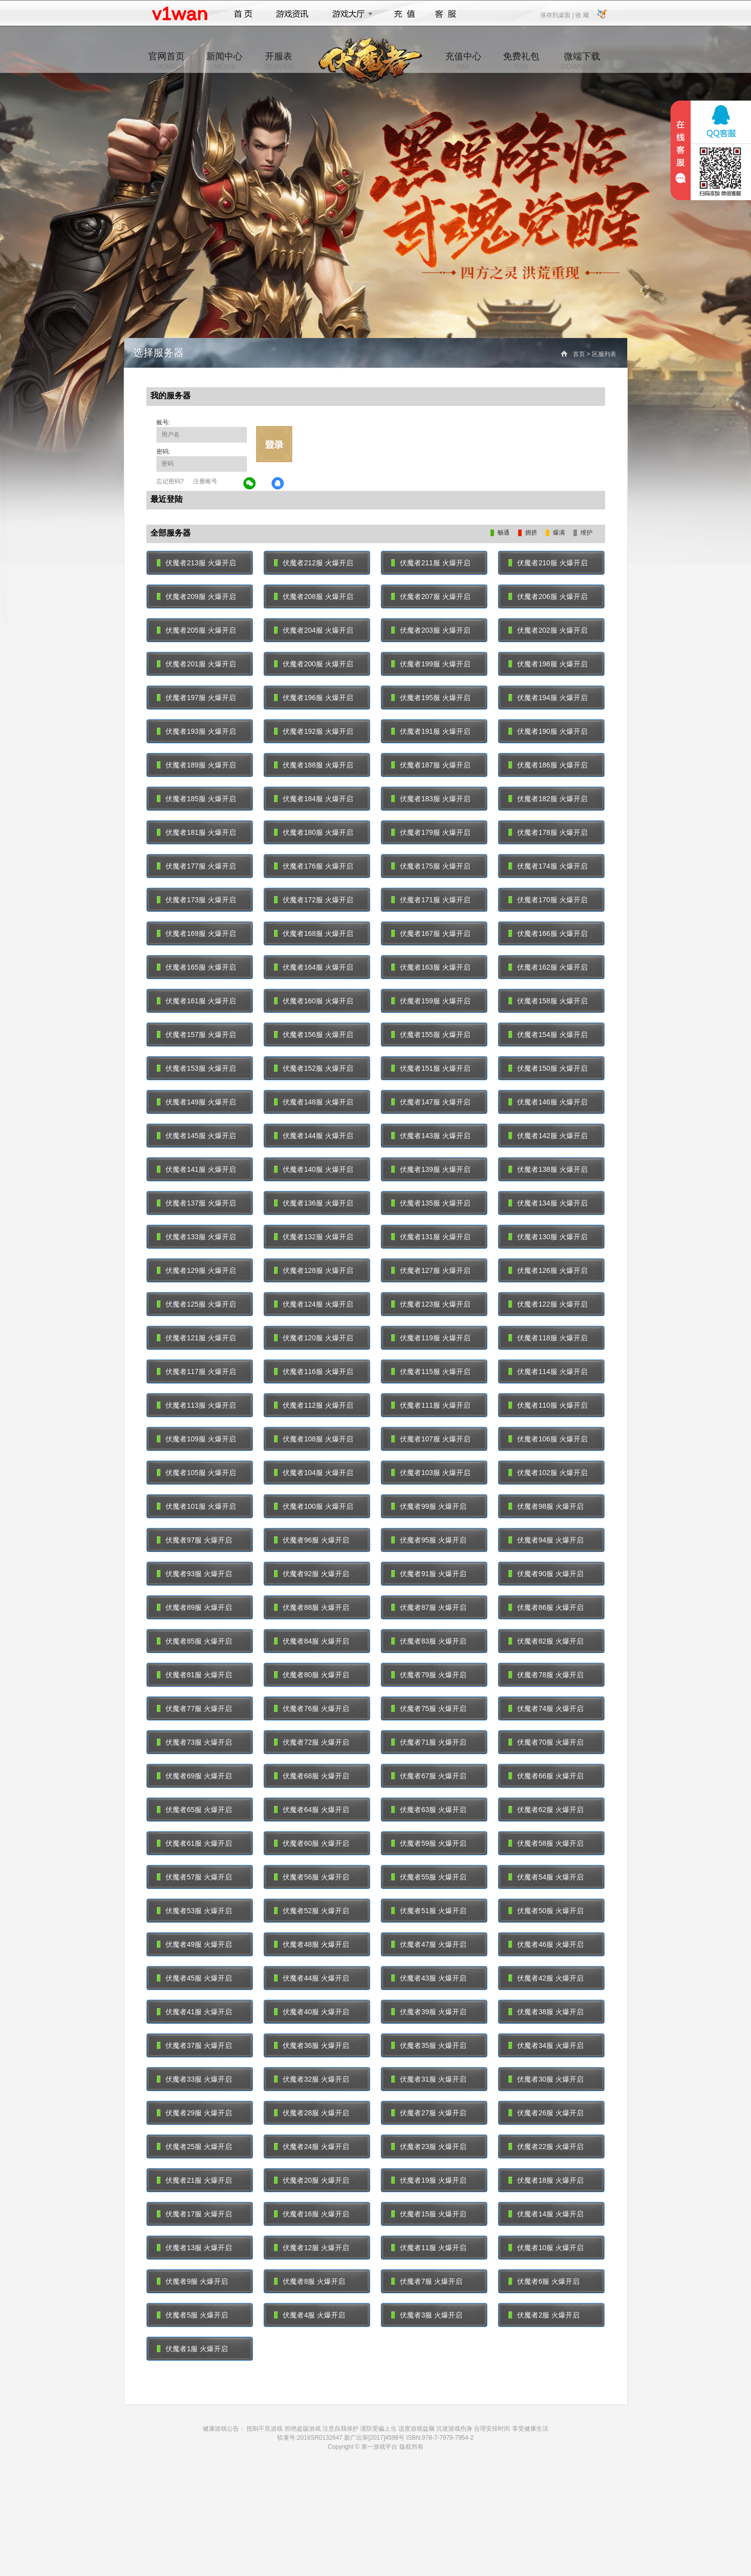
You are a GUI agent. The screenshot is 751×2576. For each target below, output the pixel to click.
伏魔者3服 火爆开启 (427, 2315)
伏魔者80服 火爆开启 (311, 1675)
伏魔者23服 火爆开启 (428, 2146)
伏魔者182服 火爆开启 (548, 799)
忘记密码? (170, 481)
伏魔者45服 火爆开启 (194, 1978)
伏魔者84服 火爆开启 (311, 1641)
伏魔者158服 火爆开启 (548, 1001)
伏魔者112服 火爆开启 (313, 1405)
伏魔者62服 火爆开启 (546, 1810)
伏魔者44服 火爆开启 (311, 1978)
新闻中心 (224, 60)
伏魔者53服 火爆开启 (194, 1911)
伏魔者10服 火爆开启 (546, 2248)
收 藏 (582, 14)
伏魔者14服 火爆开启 (546, 2214)
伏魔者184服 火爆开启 (313, 799)
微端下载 (581, 60)
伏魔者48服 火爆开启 (311, 1944)
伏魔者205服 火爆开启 (196, 630)
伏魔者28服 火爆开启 (311, 2113)
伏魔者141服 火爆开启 (196, 1169)
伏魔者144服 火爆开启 (313, 1136)
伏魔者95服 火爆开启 (428, 1540)
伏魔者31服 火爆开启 (428, 2079)
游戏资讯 (292, 14)
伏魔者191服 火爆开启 (430, 731)
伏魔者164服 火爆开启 (313, 967)
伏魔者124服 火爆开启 (313, 1304)
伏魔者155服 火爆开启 (430, 1035)
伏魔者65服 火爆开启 (194, 1810)
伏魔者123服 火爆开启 (430, 1304)
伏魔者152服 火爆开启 (313, 1068)
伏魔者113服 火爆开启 (196, 1405)
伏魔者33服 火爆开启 (194, 2079)
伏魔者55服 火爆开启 (428, 1877)
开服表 (279, 60)
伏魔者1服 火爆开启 (192, 2349)
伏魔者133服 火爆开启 (196, 1237)
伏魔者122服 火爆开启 (548, 1304)
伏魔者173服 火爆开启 (196, 900)
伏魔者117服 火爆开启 (196, 1371)
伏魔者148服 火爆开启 (313, 1102)
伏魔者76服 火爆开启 (311, 1708)
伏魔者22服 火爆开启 (546, 2146)
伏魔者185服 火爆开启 (196, 799)
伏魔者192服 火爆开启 (313, 731)
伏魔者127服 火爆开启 (430, 1270)
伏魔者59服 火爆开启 (428, 1843)
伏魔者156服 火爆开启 (313, 1035)
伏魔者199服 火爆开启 (430, 664)
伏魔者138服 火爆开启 (548, 1169)
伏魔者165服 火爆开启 (196, 967)
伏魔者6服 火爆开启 (544, 2281)
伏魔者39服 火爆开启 (428, 2012)
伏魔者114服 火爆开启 (548, 1371)
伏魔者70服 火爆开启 (546, 1742)
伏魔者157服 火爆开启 (196, 1035)
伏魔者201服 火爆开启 (196, 664)
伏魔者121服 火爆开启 (196, 1338)
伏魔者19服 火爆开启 (428, 2180)
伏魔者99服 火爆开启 (428, 1506)
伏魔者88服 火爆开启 (311, 1607)
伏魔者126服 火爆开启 (548, 1270)
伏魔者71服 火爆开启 (428, 1742)
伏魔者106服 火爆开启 (548, 1439)
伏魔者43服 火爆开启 (428, 1978)
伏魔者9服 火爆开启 (192, 2281)
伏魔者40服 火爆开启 (311, 2012)
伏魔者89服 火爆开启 (194, 1607)
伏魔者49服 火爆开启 (194, 1944)
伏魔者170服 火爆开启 (548, 900)
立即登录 (274, 444)
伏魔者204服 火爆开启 (313, 630)
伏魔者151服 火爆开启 (430, 1068)
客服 (446, 14)
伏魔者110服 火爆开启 (548, 1405)
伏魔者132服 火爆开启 (313, 1237)
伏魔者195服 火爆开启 (430, 698)
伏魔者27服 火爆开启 (428, 2113)
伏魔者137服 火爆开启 (196, 1203)
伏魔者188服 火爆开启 (313, 765)
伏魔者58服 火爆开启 (546, 1843)
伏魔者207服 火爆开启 (430, 596)
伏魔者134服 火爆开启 (548, 1203)
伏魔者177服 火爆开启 (196, 866)
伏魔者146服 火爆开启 (548, 1102)
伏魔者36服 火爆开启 (311, 2045)
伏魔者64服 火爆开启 (311, 1810)
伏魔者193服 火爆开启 (196, 731)
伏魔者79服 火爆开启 (428, 1675)
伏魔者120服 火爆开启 (313, 1338)
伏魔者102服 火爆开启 (548, 1473)
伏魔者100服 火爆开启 (313, 1506)
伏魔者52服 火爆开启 (311, 1911)
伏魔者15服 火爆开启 (428, 2214)
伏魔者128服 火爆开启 (313, 1270)
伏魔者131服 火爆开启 (430, 1237)
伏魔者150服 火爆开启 (548, 1068)
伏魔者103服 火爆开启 (430, 1473)
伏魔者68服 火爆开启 (311, 1776)
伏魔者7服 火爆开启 (427, 2281)
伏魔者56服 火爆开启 (311, 1877)
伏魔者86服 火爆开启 (546, 1607)
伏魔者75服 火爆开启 (428, 1708)
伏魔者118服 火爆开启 (548, 1338)
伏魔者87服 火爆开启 (428, 1607)
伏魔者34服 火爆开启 (546, 2045)
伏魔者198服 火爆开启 (548, 664)
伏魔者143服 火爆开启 (430, 1136)
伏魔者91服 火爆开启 (428, 1574)
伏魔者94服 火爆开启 (546, 1540)
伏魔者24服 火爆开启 (311, 2146)
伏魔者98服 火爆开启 (546, 1506)
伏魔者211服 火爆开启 (430, 563)
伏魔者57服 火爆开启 (194, 1877)
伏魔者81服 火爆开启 (194, 1675)
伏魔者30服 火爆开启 (546, 2079)
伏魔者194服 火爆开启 (548, 698)
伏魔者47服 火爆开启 (428, 1944)
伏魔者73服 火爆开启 (194, 1742)
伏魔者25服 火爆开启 (194, 2146)
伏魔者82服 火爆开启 (546, 1641)
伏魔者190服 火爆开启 (548, 731)
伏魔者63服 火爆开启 (428, 1810)
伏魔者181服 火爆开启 (196, 832)
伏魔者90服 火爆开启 (546, 1574)
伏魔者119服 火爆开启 (430, 1338)
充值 (404, 14)
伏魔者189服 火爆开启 (196, 765)
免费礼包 (521, 60)
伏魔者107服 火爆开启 (430, 1439)
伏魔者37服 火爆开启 (194, 2045)
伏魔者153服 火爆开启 (196, 1068)
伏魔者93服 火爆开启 (194, 1574)
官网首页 (166, 60)
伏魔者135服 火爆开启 (430, 1203)
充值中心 (463, 60)
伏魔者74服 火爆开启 (546, 1708)
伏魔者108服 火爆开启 (313, 1439)
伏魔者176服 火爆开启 (313, 866)
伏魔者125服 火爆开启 (196, 1304)
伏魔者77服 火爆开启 (194, 1708)
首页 (243, 14)
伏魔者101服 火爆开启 (196, 1506)
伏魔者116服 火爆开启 (313, 1371)
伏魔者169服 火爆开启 (196, 933)
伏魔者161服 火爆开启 (196, 1001)
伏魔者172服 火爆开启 (313, 900)
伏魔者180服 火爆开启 (313, 832)
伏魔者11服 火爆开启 (428, 2248)
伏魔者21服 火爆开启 (194, 2180)
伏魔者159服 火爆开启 (430, 1001)
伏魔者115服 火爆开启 (430, 1371)
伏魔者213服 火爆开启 (196, 563)
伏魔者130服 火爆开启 (548, 1237)
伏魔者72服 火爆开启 (311, 1742)
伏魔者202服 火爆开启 (548, 630)
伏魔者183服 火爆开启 (430, 799)
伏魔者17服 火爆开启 (194, 2214)
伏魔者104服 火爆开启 (313, 1473)
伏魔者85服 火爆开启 (194, 1641)
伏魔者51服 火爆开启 (428, 1911)
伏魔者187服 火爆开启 (430, 765)
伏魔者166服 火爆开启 (548, 933)
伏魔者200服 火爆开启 (313, 664)
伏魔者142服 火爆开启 (548, 1136)
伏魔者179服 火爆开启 (430, 832)
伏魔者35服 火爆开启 (428, 2045)
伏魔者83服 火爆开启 (428, 1641)
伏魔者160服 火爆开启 (313, 1001)
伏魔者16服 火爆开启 (311, 2214)
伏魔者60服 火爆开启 (311, 1843)
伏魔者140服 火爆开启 (313, 1169)
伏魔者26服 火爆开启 (546, 2113)
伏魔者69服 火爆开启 (194, 1776)
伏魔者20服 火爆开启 (311, 2180)
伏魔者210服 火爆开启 (548, 563)
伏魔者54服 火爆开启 (546, 1877)
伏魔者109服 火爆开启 (196, 1439)
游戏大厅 (349, 14)
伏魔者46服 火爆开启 (546, 1944)
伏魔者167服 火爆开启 (430, 933)
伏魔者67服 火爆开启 (428, 1776)
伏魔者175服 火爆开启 (430, 866)
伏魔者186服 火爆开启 (548, 765)
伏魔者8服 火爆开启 (310, 2281)
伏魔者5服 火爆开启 (192, 2315)
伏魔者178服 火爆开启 (548, 832)
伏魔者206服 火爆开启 (548, 596)
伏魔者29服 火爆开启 (194, 2113)
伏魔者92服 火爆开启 (311, 1574)
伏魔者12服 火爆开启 (311, 2248)
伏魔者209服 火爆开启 (196, 596)
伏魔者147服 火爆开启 (430, 1102)
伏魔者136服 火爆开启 (313, 1203)
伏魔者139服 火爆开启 (430, 1169)
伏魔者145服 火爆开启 (196, 1136)
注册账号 (205, 481)
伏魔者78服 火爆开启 (546, 1675)
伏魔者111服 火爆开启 (430, 1405)
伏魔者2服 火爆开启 (544, 2315)
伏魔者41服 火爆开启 (194, 2012)
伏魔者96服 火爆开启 (311, 1540)
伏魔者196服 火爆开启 (313, 698)
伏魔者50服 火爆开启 (546, 1911)
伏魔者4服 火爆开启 (310, 2315)
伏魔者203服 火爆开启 (430, 630)
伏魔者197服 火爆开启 (196, 698)
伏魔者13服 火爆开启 (194, 2248)
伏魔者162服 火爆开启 (548, 967)
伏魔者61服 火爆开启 (194, 1843)
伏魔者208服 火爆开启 (313, 596)
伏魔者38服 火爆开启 (546, 2012)
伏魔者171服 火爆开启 (430, 900)
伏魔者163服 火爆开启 (430, 967)
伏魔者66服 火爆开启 (546, 1776)
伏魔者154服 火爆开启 (548, 1035)
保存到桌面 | (557, 14)
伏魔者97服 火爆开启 (194, 1540)
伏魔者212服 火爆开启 (313, 563)
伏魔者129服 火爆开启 (196, 1270)
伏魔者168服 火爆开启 (313, 933)
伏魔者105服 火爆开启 (196, 1473)
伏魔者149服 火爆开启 (196, 1102)
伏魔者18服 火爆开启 (546, 2180)
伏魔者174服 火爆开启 (548, 866)
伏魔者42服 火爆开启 (546, 1978)
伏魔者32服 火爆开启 (311, 2079)
